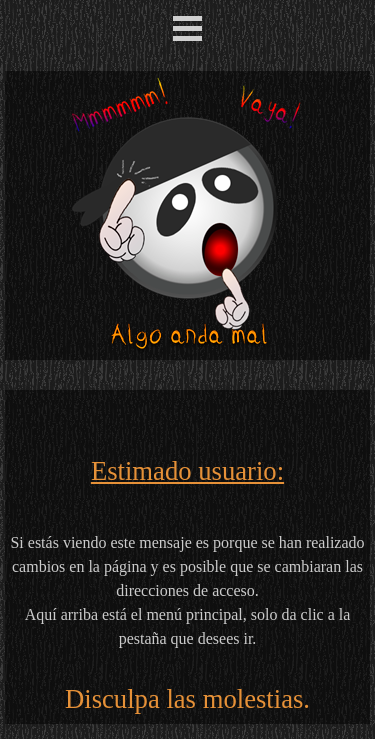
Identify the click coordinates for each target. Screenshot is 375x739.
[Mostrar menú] (188, 28)
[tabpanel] (187, 557)
